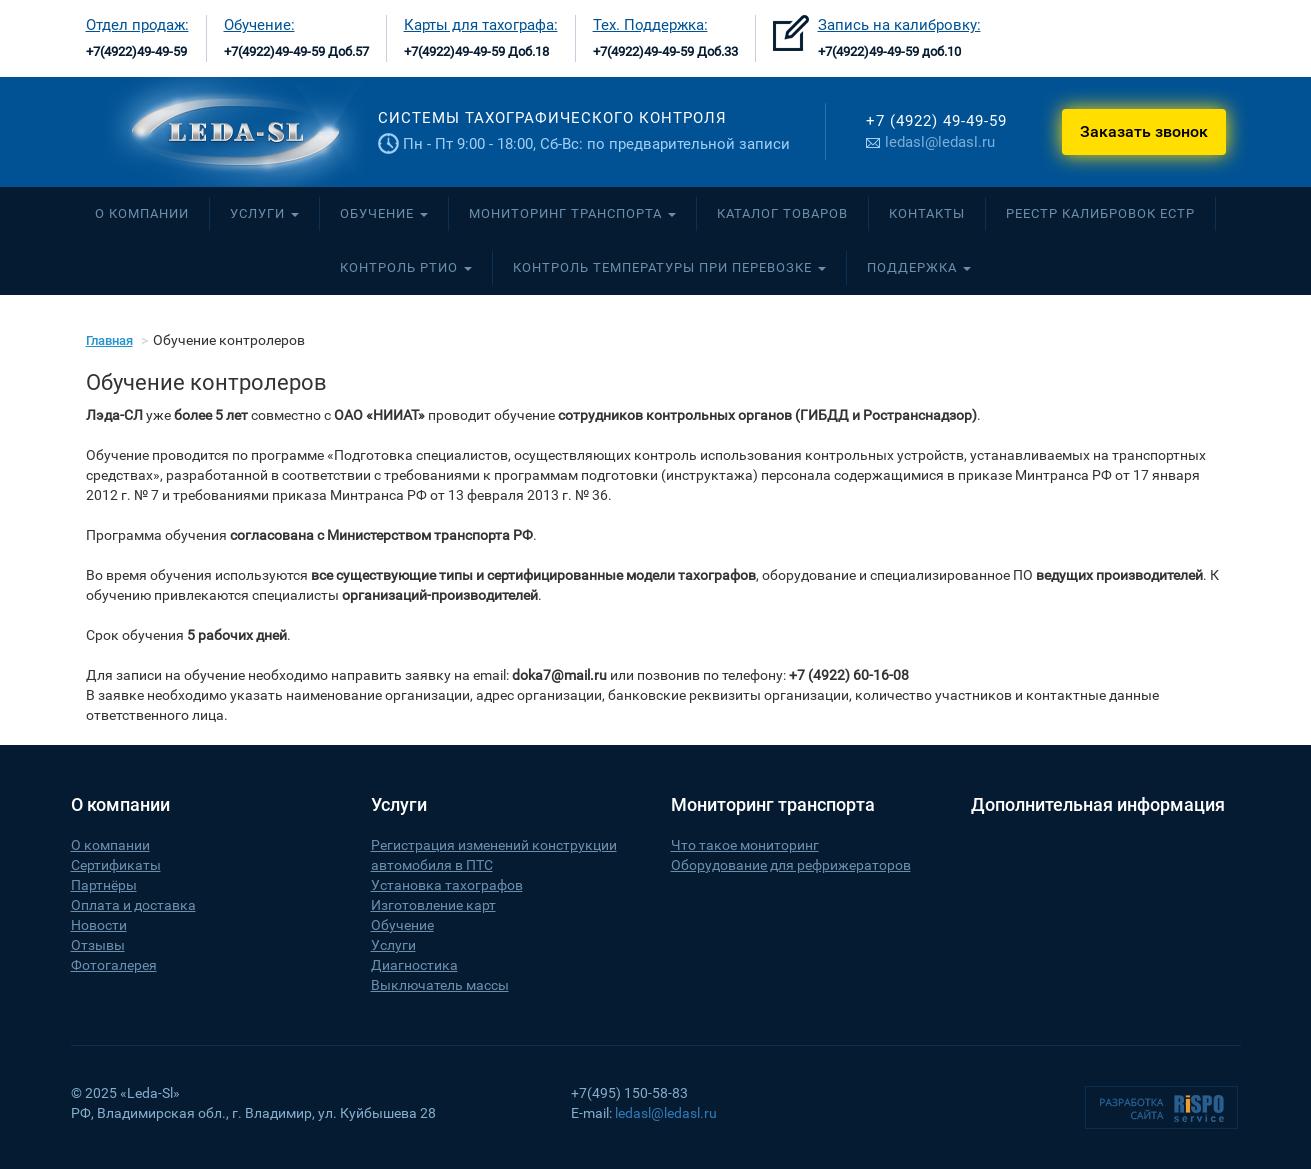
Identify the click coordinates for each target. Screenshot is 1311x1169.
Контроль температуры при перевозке (669, 267)
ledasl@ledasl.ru (930, 142)
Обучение (384, 213)
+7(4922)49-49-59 (136, 51)
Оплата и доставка (133, 905)
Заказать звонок (1144, 131)
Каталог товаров (782, 213)
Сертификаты (116, 865)
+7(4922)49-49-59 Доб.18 (476, 51)
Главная (109, 340)
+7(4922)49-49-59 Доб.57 (296, 51)
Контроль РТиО (406, 267)
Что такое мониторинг (745, 845)
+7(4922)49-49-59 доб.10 (889, 51)
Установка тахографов (447, 885)
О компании (142, 213)
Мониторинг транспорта (572, 213)
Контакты (927, 213)
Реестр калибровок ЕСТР (1100, 213)
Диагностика (414, 965)
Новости (99, 925)
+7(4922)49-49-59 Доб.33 (665, 51)
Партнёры (104, 885)
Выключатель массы (440, 985)
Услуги (264, 213)
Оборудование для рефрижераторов (791, 865)
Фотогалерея (114, 965)
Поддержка (919, 267)
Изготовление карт (433, 905)
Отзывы (98, 945)
